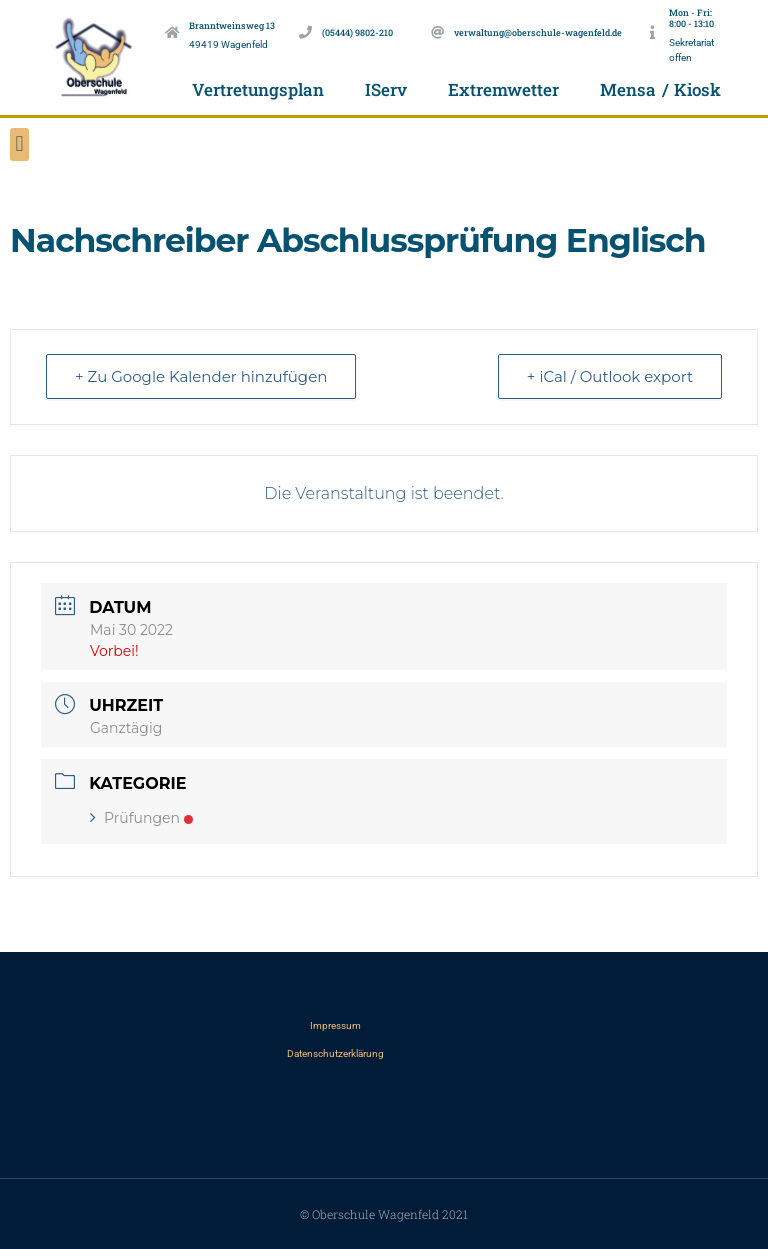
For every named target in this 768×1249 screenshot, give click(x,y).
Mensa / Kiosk (660, 89)
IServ (386, 89)
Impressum (335, 1025)
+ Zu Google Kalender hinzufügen (201, 376)
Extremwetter (503, 89)
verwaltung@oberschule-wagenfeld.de (538, 32)
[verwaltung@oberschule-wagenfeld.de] (437, 32)
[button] (19, 144)
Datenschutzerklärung (335, 1053)
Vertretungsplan (258, 89)
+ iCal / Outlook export (610, 376)
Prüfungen (141, 818)
